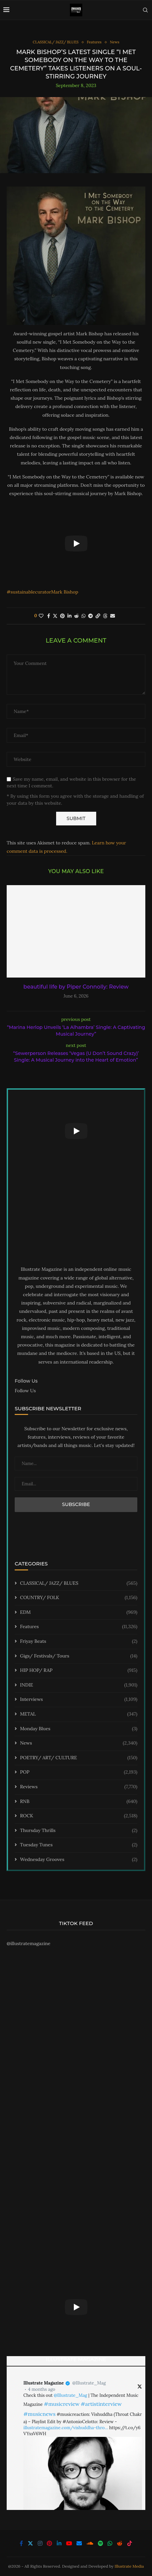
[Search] (145, 10)
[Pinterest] (49, 2543)
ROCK (78, 1816)
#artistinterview (101, 2404)
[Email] (79, 2543)
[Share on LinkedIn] (69, 616)
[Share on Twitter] (55, 616)
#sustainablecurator (29, 592)
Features (78, 1626)
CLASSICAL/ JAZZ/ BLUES (78, 1583)
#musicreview (62, 2404)
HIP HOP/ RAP (78, 1670)
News (78, 1743)
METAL (78, 1714)
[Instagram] (40, 2543)
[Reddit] (119, 2543)
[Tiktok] (129, 2543)
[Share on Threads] (105, 616)
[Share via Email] (112, 616)
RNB (78, 1801)
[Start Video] (76, 543)
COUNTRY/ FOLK (78, 1597)
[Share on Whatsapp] (84, 616)
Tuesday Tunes (78, 1845)
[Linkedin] (59, 2543)
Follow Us (25, 1391)
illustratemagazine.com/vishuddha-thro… (65, 2428)
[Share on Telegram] (90, 616)
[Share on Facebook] (48, 616)
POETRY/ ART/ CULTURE (78, 1758)
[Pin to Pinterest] (62, 616)
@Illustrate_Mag (89, 2383)
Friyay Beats (78, 1641)
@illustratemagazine (28, 1943)
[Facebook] (21, 2543)
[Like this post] (41, 616)
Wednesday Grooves (78, 1859)
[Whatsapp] (110, 2543)
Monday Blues (78, 1729)
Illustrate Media (129, 2566)
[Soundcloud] (90, 2543)
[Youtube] (69, 2543)
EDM (78, 1612)
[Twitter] (30, 2543)
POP (78, 1772)
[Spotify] (100, 2543)
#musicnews (39, 2414)
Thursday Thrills (78, 1830)
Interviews (78, 1699)
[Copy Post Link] (98, 616)
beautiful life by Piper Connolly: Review (76, 987)
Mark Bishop (64, 592)
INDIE (78, 1685)
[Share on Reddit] (76, 616)
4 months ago (41, 2389)
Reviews (78, 1787)
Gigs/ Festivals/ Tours (78, 1656)
